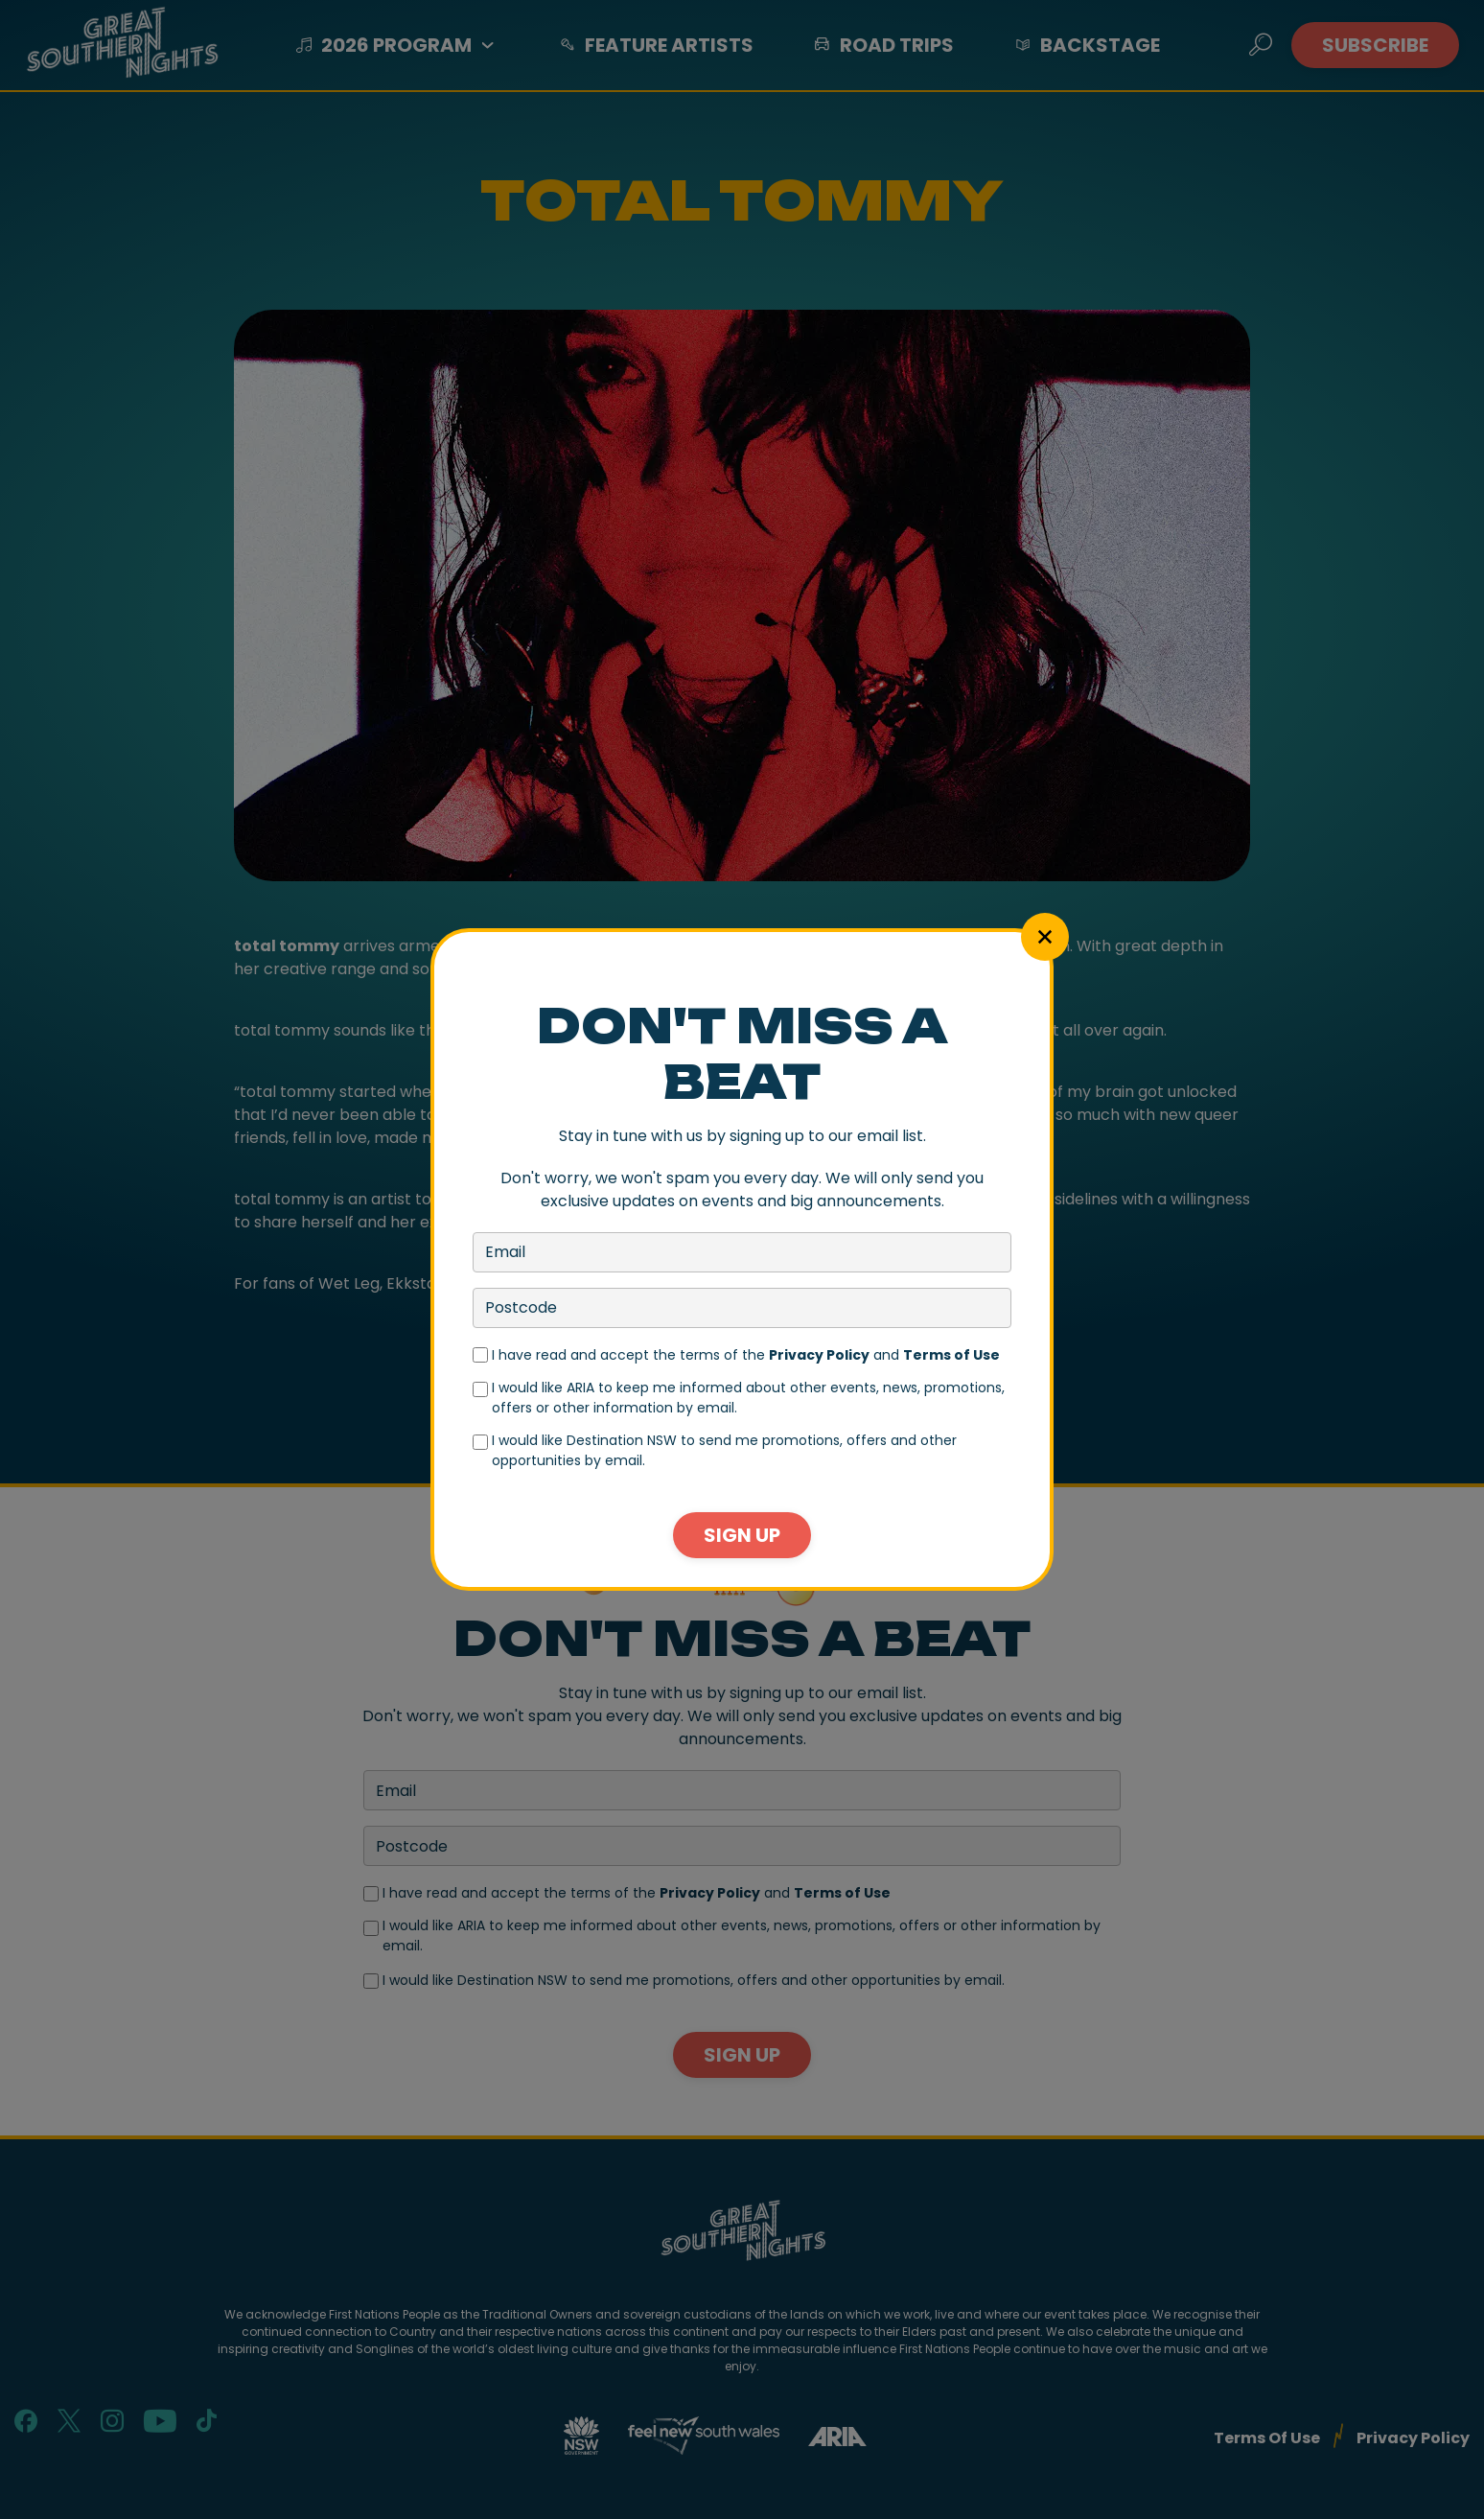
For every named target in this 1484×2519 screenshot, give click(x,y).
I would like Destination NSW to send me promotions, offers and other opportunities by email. (724, 1450)
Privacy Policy (819, 1354)
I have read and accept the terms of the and (746, 1354)
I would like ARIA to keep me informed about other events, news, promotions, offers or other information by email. (748, 1397)
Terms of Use (951, 1354)
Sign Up (742, 1535)
